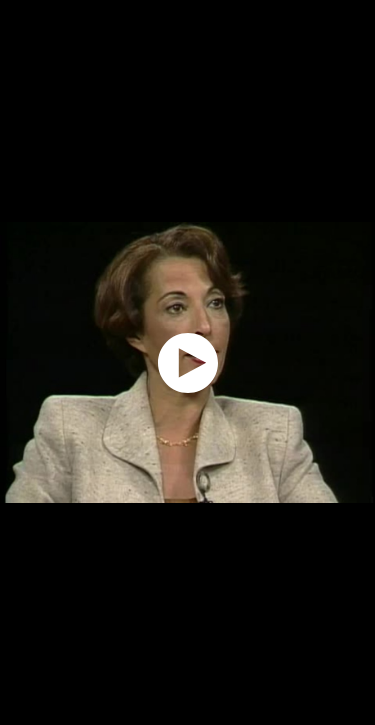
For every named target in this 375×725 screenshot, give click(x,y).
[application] (187, 362)
